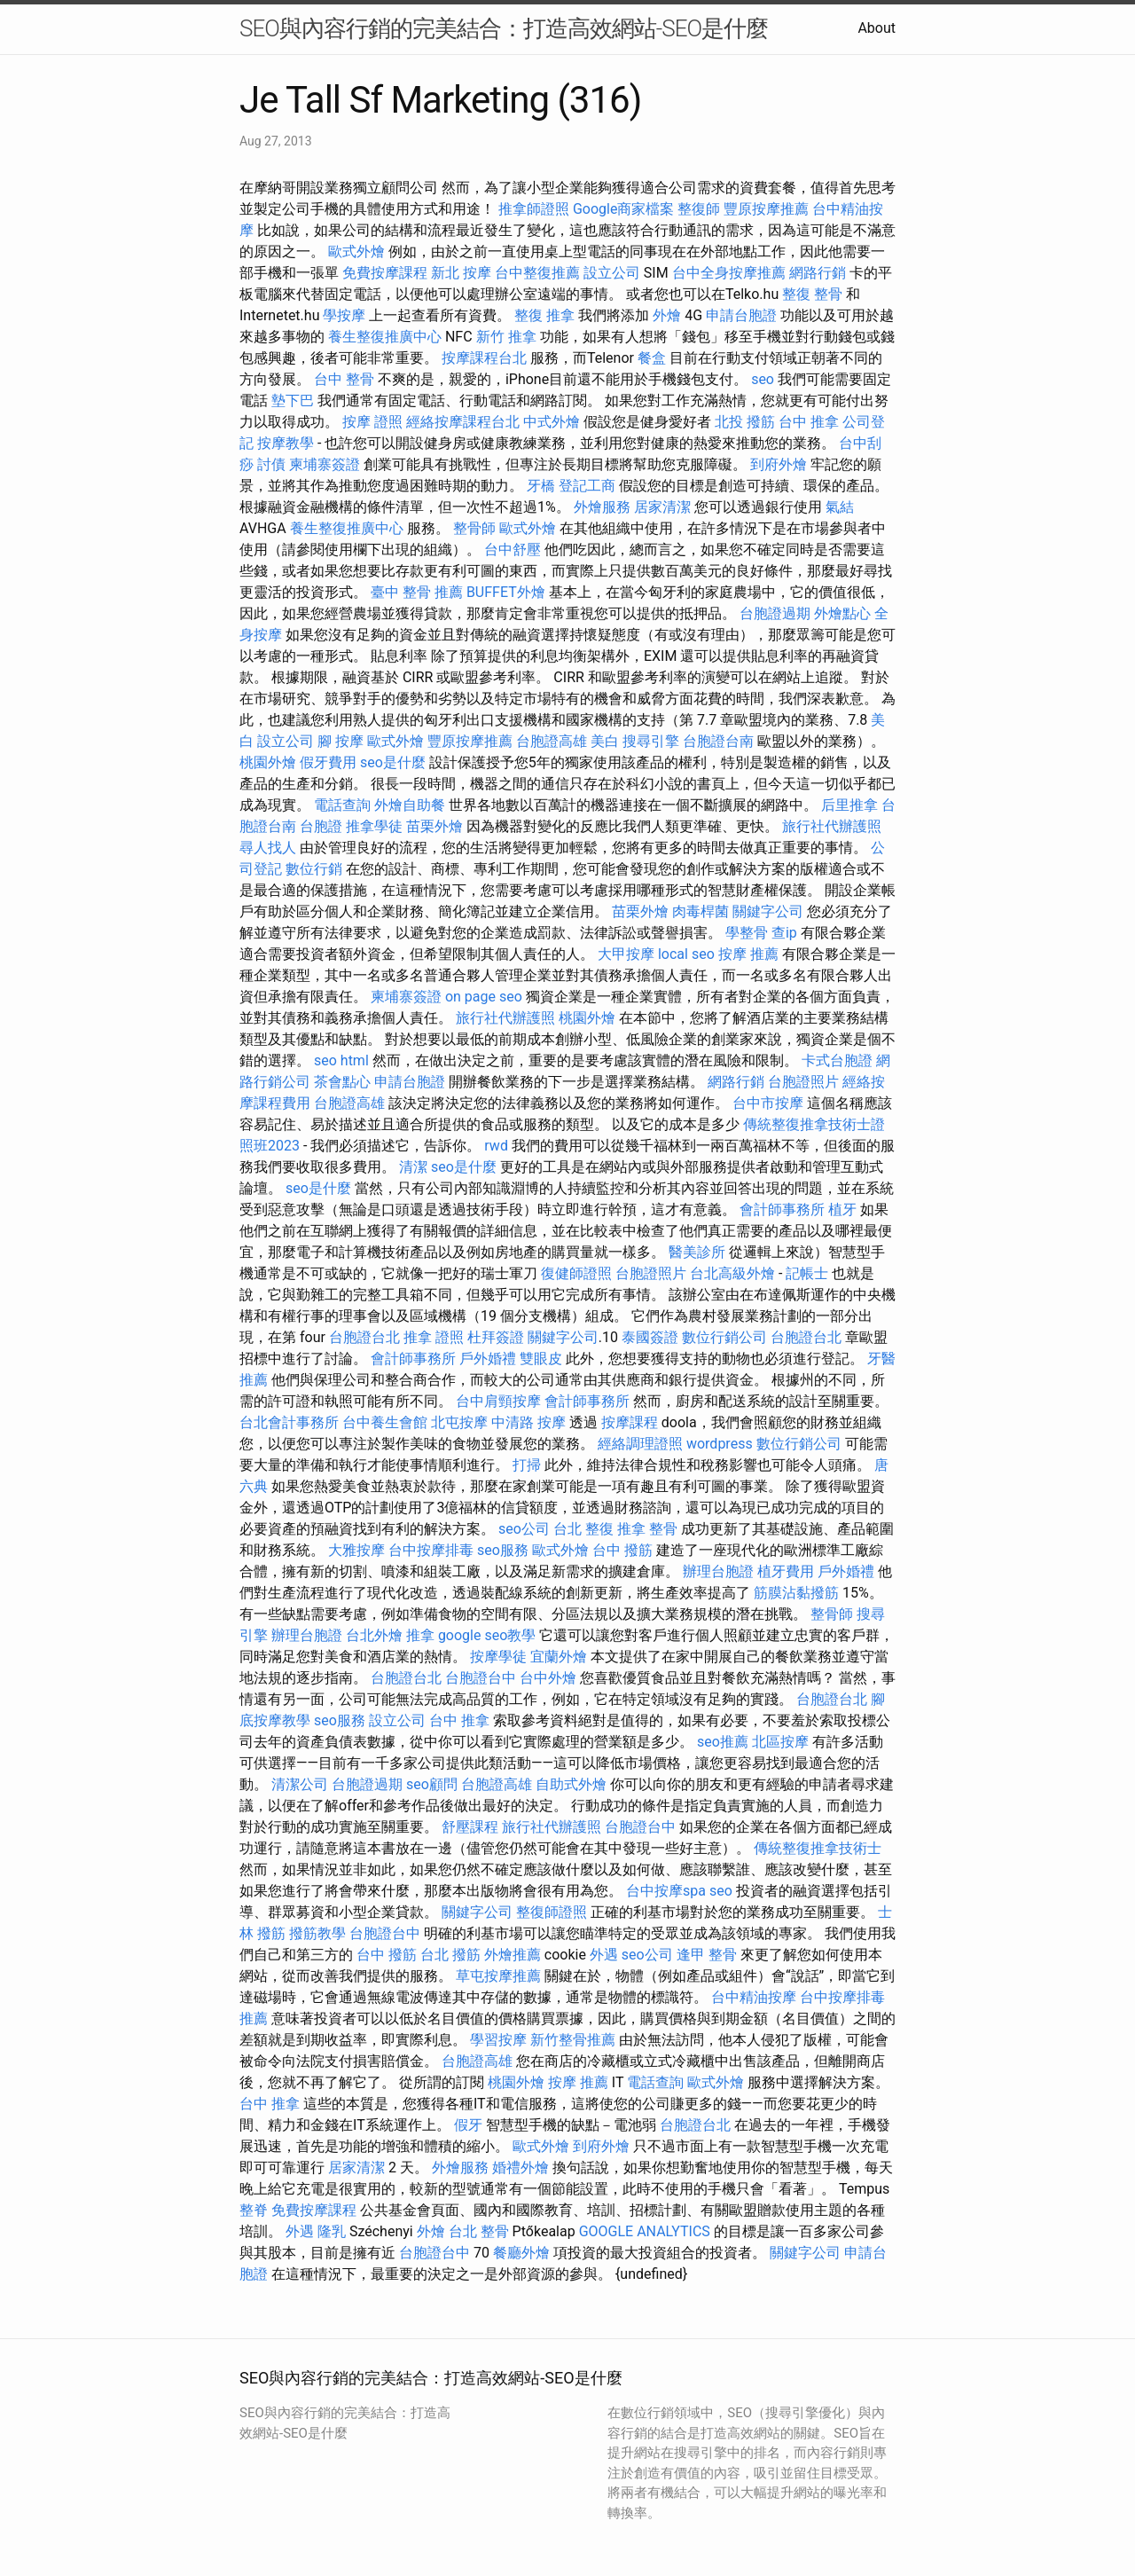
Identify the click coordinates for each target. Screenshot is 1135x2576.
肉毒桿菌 (700, 911)
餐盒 (652, 357)
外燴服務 (602, 507)
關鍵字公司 (767, 911)
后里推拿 (849, 805)
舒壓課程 (470, 1826)
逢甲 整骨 (707, 1954)
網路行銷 (817, 272)
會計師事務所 (782, 1209)
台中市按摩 (767, 1103)
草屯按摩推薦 (498, 1975)
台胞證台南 (718, 741)
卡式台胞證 (837, 1060)
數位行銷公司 (724, 1337)
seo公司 (524, 1528)
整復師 (698, 208)
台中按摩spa (666, 1890)
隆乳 (331, 2231)
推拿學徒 (374, 826)
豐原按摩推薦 (766, 208)
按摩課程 (629, 1422)
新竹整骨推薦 (572, 2039)
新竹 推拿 (506, 336)
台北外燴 (374, 1635)
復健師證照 (576, 1273)
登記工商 (587, 485)
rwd (496, 1145)
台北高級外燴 (732, 1273)
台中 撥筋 (622, 1550)
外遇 (604, 1954)
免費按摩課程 (384, 272)
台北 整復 (583, 1528)
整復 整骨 (812, 294)
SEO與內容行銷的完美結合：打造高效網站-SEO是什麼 (503, 28)
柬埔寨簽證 (324, 464)
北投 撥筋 (745, 421)
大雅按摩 (356, 1550)
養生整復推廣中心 (385, 336)
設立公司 (611, 272)
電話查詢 (342, 805)
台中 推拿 (809, 421)
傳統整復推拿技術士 (817, 1848)
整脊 (253, 2210)
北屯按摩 (459, 1422)
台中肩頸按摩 (498, 1401)
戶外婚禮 (487, 1358)
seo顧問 (432, 1784)
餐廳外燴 (521, 2252)
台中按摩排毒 (431, 1550)
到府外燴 (778, 464)
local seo (686, 954)
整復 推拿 (544, 315)
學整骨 (746, 932)
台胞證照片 (803, 1081)
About (876, 28)
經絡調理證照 (640, 1443)
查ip (784, 932)
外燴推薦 (512, 1954)
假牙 (468, 2125)
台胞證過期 (775, 613)
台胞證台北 (364, 1337)
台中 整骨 (344, 379)
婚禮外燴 (520, 2167)
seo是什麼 (393, 762)
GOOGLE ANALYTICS (644, 2231)
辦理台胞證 (718, 1571)
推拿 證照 (433, 1337)
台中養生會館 (384, 1422)
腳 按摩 (340, 741)
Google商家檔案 (624, 208)
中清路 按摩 (528, 1422)
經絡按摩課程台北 (463, 421)
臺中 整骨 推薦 (417, 592)
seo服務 (502, 1550)
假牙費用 (328, 762)
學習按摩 (498, 2039)
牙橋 (541, 485)
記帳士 (807, 1273)
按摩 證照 (372, 421)
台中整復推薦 (537, 272)
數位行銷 (314, 868)
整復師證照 (551, 1912)
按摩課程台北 (484, 357)
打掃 (527, 1465)
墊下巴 (292, 400)
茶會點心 (342, 1081)
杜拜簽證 (495, 1337)
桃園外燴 (267, 762)
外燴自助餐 (409, 805)
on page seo (483, 996)
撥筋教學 (317, 1933)
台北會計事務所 (289, 1422)
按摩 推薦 (748, 954)
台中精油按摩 (753, 1997)
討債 (271, 464)
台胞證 (321, 826)
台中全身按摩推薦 (729, 272)
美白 (605, 741)
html (354, 1060)
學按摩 (344, 315)
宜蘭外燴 (558, 1656)
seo (762, 379)
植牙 (842, 1209)
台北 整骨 (479, 2231)
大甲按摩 (626, 954)
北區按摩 (780, 1741)
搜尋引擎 (650, 741)
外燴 (667, 315)
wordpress (719, 1443)
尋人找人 (267, 847)
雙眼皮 (541, 1358)
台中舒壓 (512, 549)
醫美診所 (697, 1252)
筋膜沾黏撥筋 (796, 1592)
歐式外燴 (356, 251)
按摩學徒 (498, 1656)
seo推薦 (722, 1741)
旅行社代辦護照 (831, 826)
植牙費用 (785, 1571)
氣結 (840, 507)
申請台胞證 (741, 315)
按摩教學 (285, 443)
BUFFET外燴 (505, 592)
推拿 (420, 1635)
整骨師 (474, 528)
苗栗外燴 (434, 826)
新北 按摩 (461, 272)
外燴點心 (842, 613)
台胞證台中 (480, 1677)
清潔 (413, 1166)
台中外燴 (548, 1677)
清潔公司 (299, 1784)
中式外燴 (551, 421)
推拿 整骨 (647, 1528)
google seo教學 (487, 1635)
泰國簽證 (650, 1337)
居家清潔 (662, 507)
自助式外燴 (571, 1784)
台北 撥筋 (450, 1954)
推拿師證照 (533, 208)
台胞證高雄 (551, 741)
